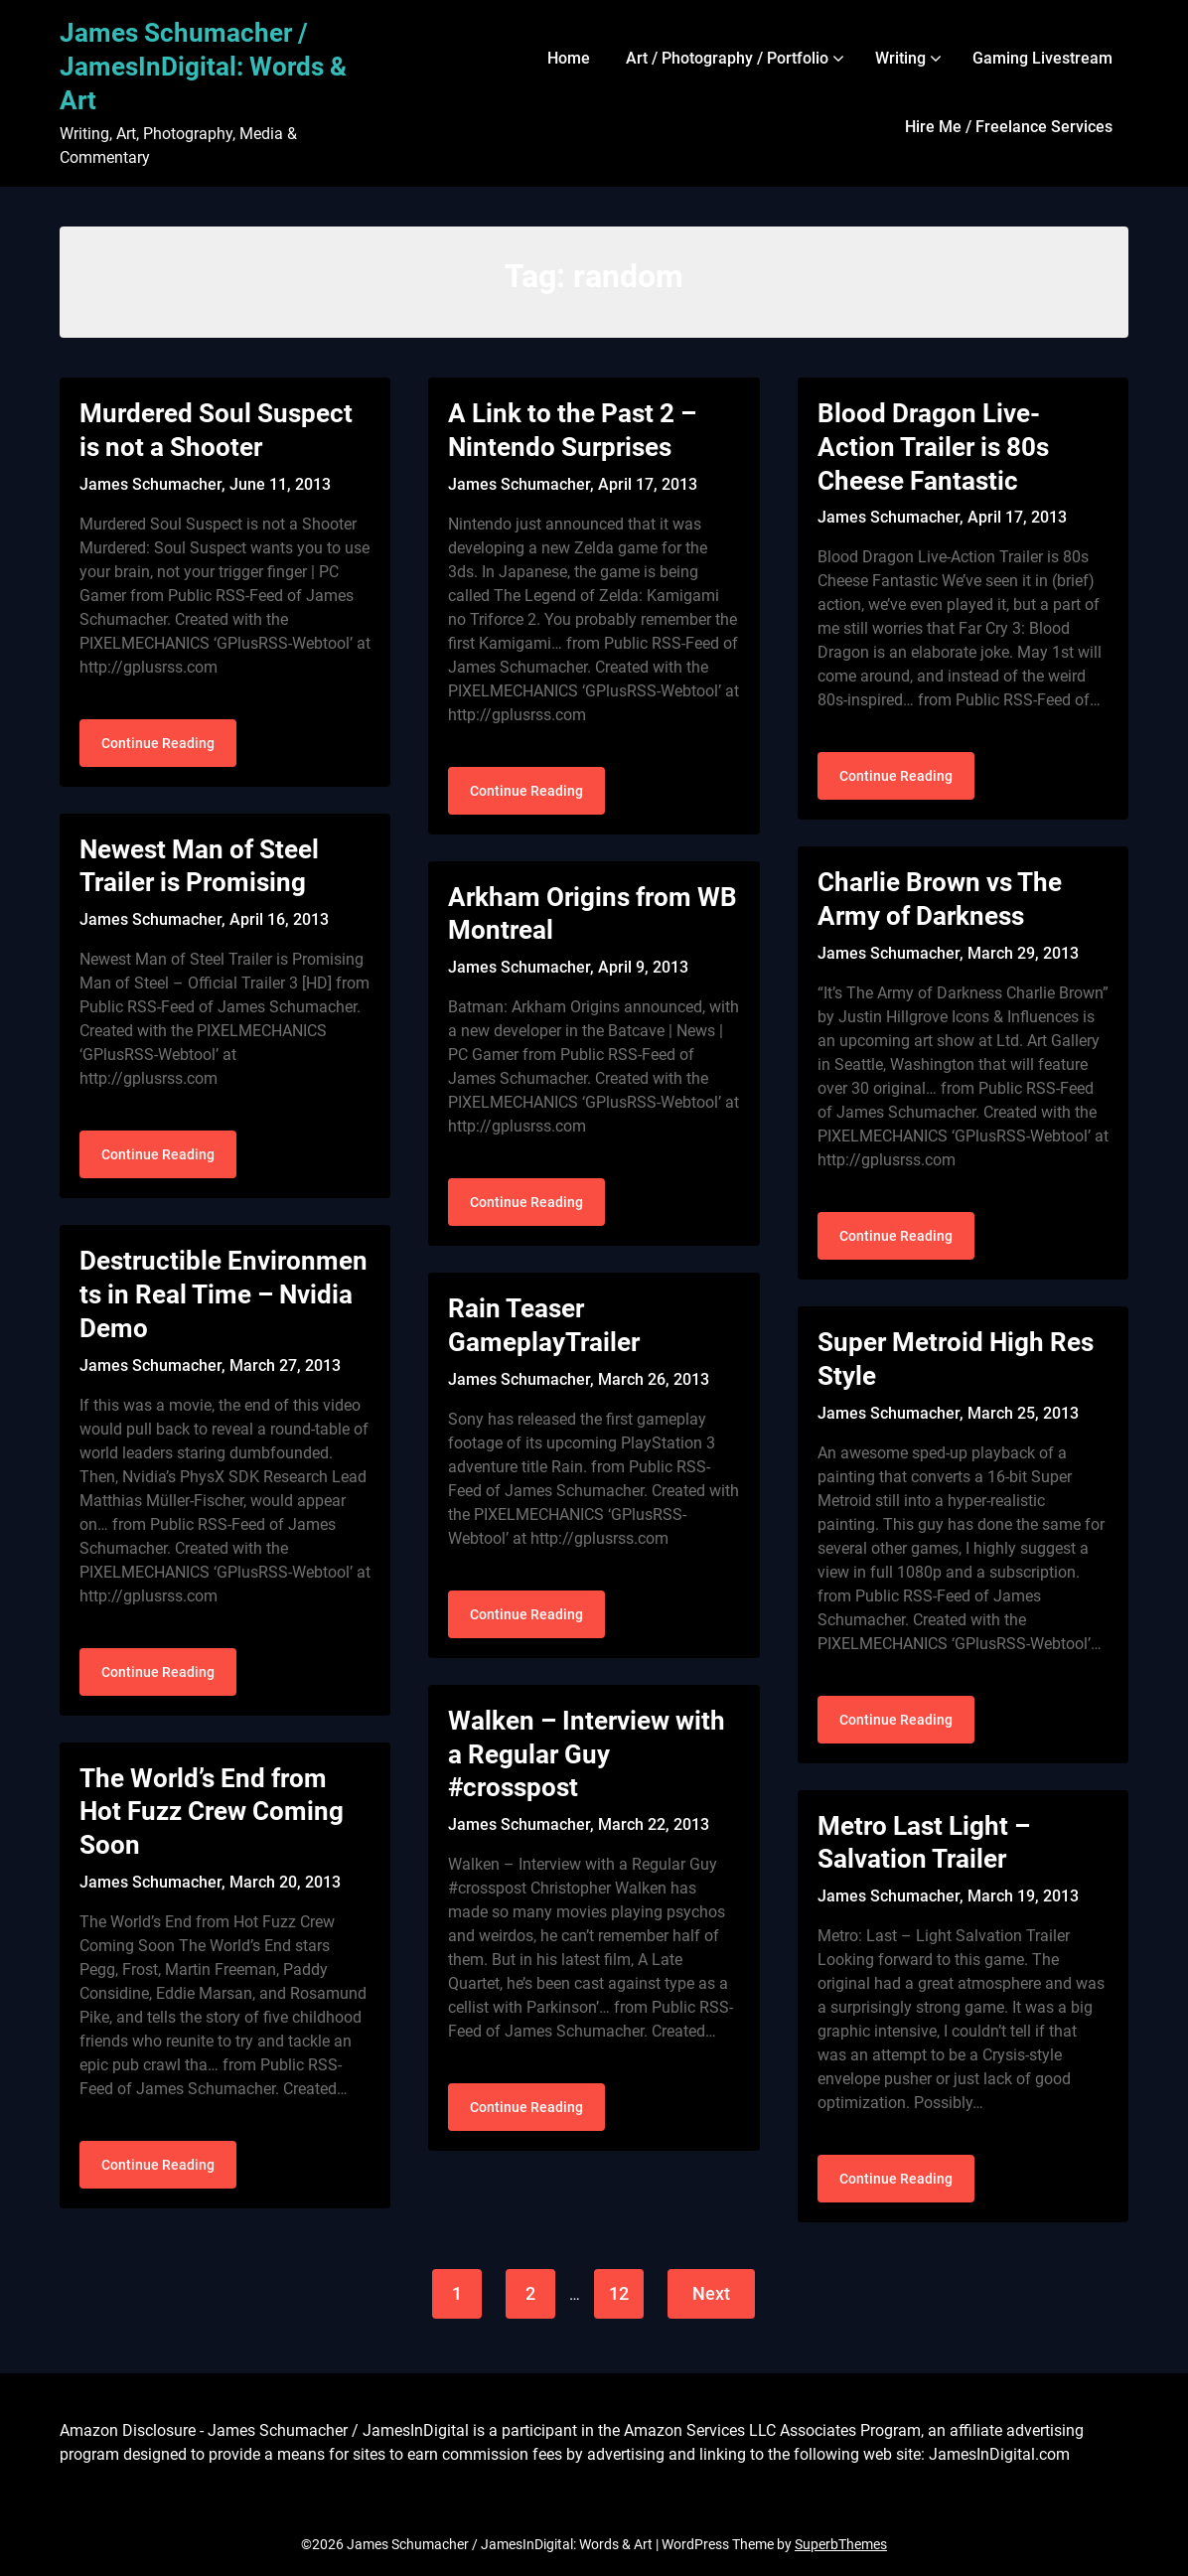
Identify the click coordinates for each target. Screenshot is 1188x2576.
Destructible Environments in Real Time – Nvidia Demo (223, 1294)
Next (711, 2293)
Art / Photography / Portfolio (727, 58)
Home (568, 58)
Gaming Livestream (1042, 58)
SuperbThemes (841, 2544)
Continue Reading (158, 743)
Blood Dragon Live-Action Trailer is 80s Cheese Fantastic (933, 447)
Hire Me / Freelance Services (1009, 126)
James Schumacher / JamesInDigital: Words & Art (203, 66)
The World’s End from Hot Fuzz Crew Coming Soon (211, 1812)
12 (619, 2293)
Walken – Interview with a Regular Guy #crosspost (586, 1754)
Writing (900, 58)
